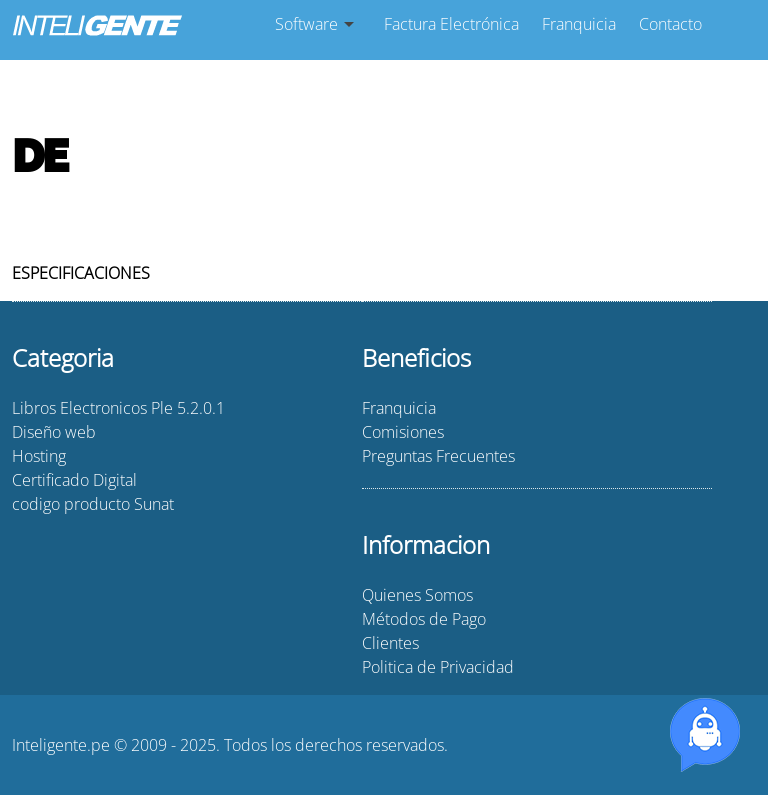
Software (306, 24)
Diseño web (54, 432)
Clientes (390, 643)
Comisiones (403, 432)
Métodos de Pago (424, 619)
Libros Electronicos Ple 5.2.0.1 (118, 408)
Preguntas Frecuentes (438, 456)
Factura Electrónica (451, 24)
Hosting (39, 456)
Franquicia (579, 24)
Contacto (670, 24)
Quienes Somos (417, 595)
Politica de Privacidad (438, 667)
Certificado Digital (74, 480)
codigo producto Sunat (93, 504)
